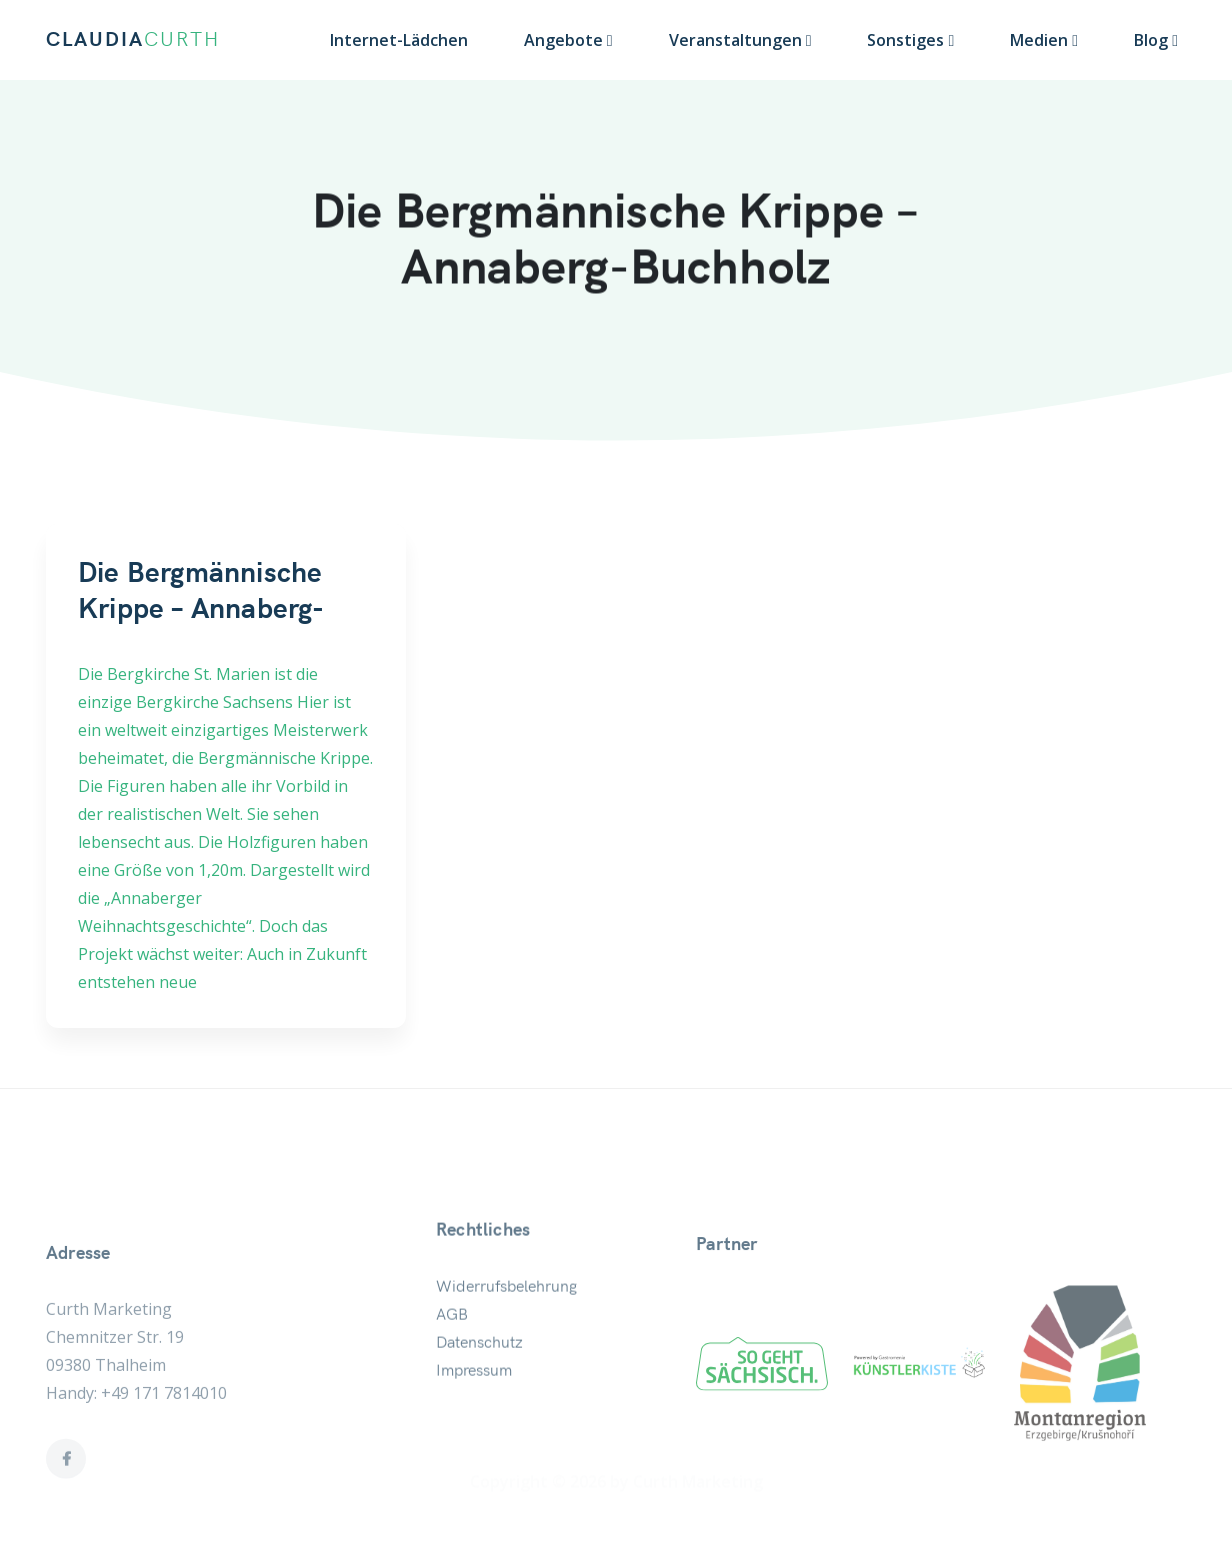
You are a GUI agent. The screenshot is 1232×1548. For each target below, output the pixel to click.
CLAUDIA (133, 40)
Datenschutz (479, 1400)
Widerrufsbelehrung (506, 1344)
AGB (452, 1372)
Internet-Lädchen (399, 40)
